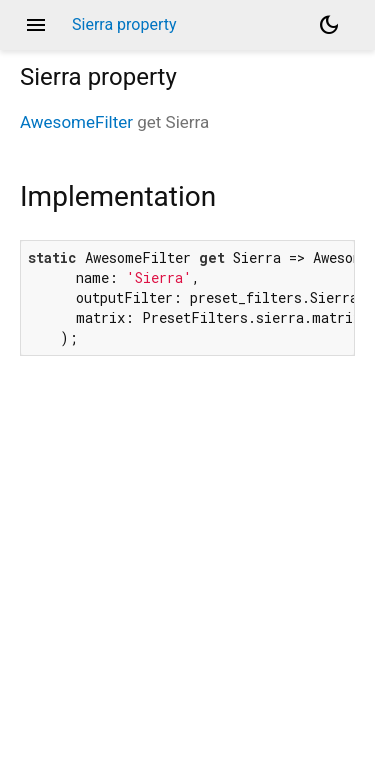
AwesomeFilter (76, 122)
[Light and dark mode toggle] (329, 25)
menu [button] (36, 25)
